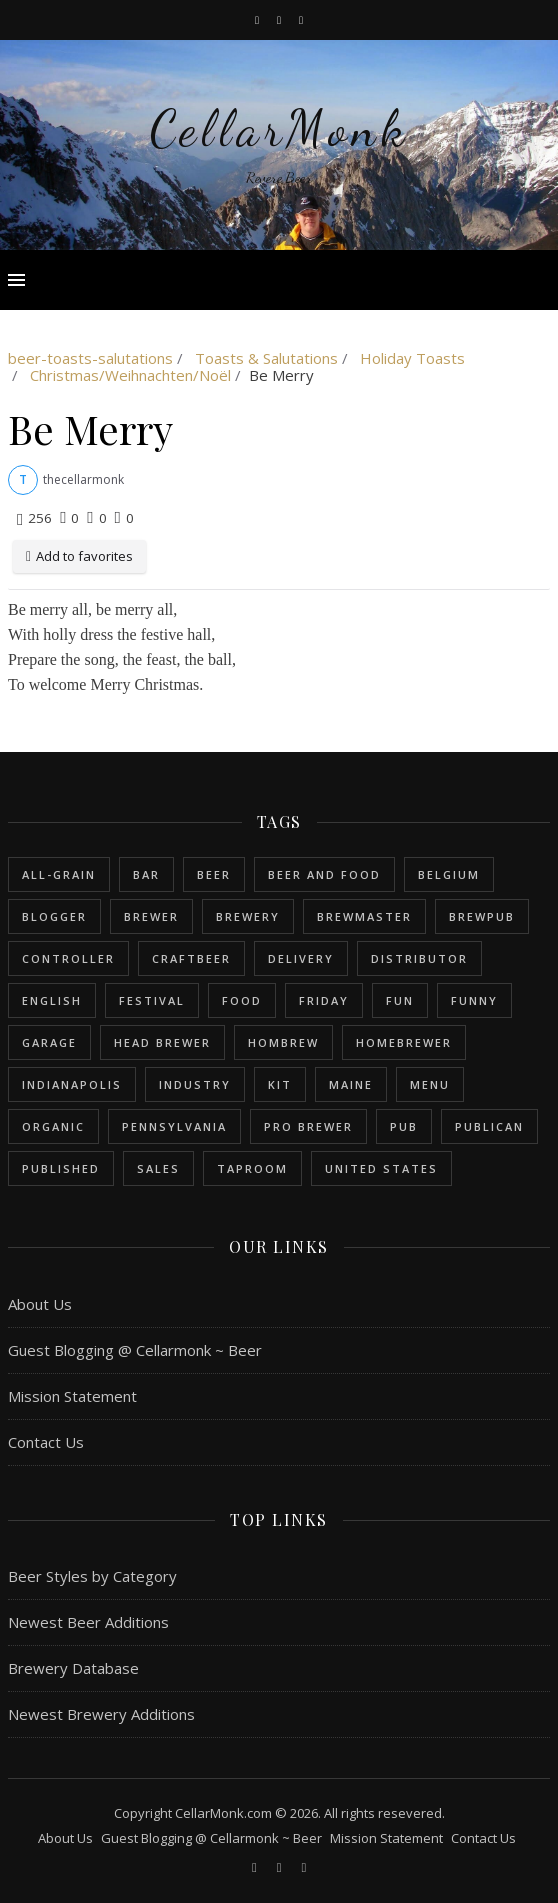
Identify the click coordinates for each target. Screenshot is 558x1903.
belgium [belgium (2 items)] (449, 874)
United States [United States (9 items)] (381, 1168)
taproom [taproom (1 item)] (252, 1168)
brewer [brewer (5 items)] (151, 916)
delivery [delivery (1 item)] (301, 958)
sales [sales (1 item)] (158, 1168)
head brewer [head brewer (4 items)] (162, 1042)
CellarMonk (279, 129)
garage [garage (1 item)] (49, 1042)
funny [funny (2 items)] (474, 1000)
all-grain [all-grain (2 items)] (59, 874)
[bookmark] (301, 19)
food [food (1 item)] (242, 1000)
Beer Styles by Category (92, 1576)
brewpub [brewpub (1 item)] (482, 916)
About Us (40, 1304)
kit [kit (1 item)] (280, 1084)
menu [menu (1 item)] (430, 1084)
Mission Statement (72, 1396)
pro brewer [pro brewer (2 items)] (308, 1126)
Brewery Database (73, 1668)
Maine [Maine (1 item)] (351, 1084)
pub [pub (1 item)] (404, 1126)
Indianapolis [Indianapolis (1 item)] (72, 1084)
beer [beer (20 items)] (214, 874)
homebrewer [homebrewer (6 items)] (404, 1042)
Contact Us (46, 1442)
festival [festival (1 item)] (152, 1000)
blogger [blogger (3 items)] (54, 916)
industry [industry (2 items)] (195, 1084)
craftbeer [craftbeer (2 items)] (191, 958)
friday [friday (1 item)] (324, 1000)
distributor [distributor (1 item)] (419, 958)
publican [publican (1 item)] (489, 1126)
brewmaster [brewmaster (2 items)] (364, 916)
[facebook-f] (258, 19)
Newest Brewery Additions (101, 1714)
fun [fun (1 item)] (400, 1000)
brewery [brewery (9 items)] (248, 916)
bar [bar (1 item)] (146, 874)
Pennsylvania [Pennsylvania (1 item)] (174, 1126)
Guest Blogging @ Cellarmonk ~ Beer (135, 1350)
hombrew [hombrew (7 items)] (283, 1042)
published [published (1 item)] (61, 1168)
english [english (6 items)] (52, 1000)
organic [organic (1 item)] (53, 1126)
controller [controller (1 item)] (68, 958)
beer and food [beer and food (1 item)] (324, 874)
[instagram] (280, 19)
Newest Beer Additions (88, 1622)
